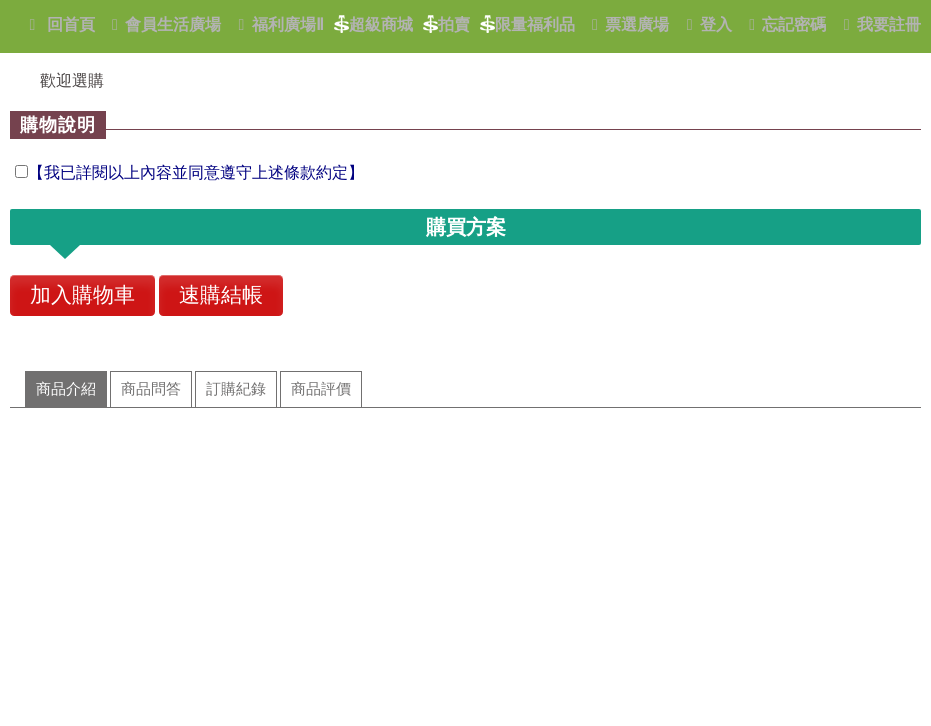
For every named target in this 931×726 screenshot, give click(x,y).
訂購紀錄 (236, 389)
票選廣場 (627, 24)
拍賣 (446, 26)
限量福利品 (527, 26)
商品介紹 (66, 389)
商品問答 (151, 389)
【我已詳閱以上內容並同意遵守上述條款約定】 (196, 172)
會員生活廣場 (163, 24)
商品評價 (321, 389)
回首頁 (58, 24)
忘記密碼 (784, 24)
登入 (705, 24)
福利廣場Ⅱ (277, 24)
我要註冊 (878, 24)
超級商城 (373, 26)
